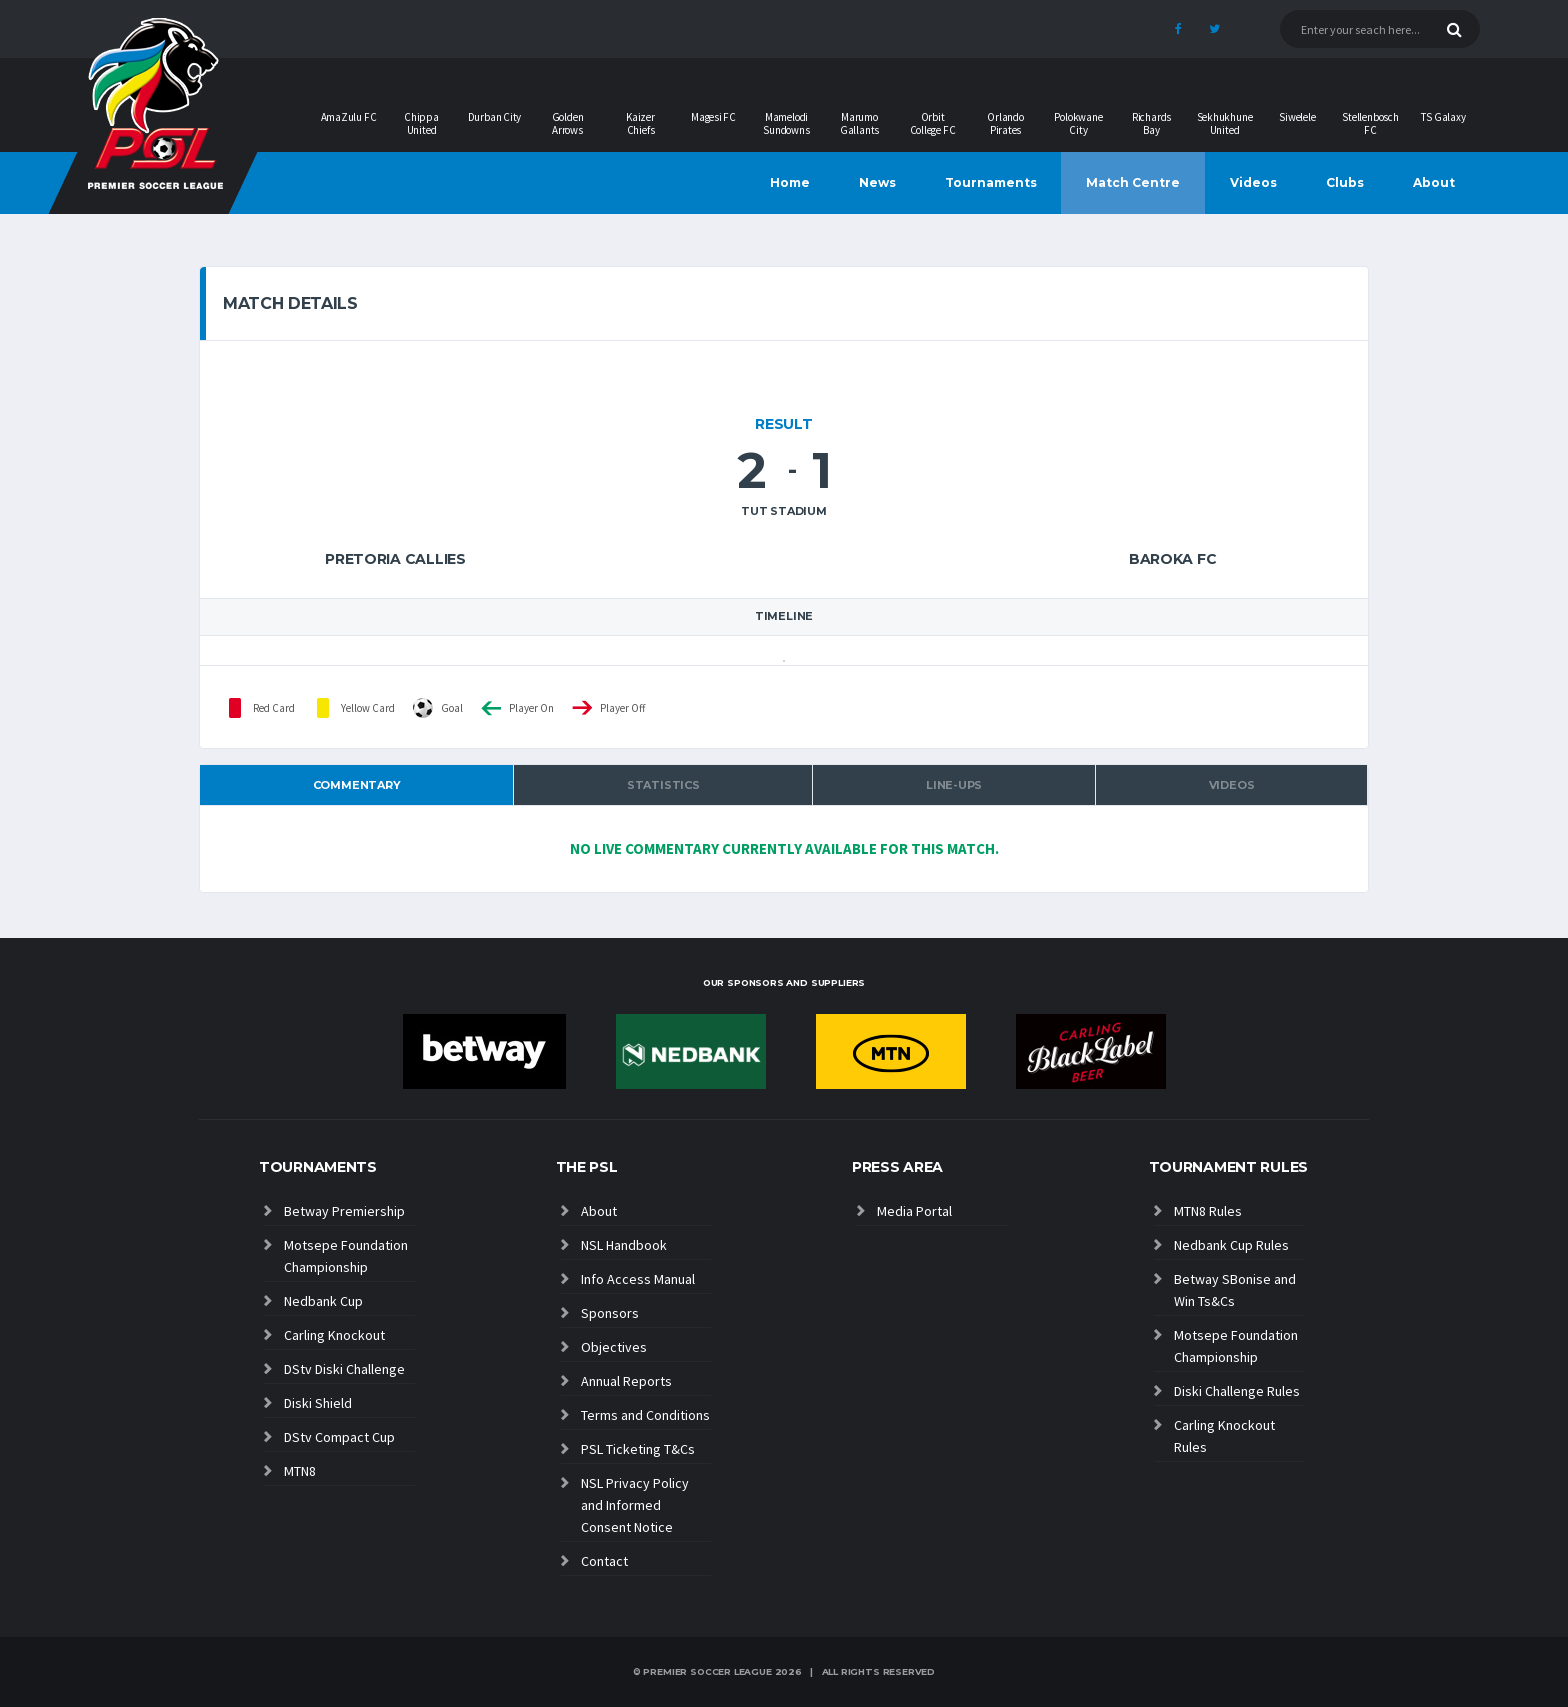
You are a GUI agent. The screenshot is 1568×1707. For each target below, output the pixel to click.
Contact (604, 1561)
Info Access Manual (638, 1279)
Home (790, 182)
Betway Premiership (344, 1211)
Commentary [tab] (357, 785)
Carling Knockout (334, 1335)
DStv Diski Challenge (344, 1369)
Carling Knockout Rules (1224, 1436)
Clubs (1345, 182)
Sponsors (610, 1313)
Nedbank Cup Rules (1231, 1245)
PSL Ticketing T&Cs (638, 1449)
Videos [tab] (1232, 785)
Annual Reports (626, 1381)
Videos (1253, 182)
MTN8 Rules (1208, 1211)
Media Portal (914, 1211)
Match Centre (1133, 182)
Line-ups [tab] (954, 785)
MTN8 (300, 1471)
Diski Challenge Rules (1237, 1391)
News (877, 182)
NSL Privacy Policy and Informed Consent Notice (635, 1505)
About (1434, 182)
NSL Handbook (624, 1245)
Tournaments (991, 182)
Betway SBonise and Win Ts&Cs (1235, 1290)
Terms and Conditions (645, 1415)
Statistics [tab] (663, 785)
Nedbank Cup (323, 1301)
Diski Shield (318, 1403)
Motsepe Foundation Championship (346, 1256)
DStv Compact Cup (339, 1437)
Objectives (614, 1347)
